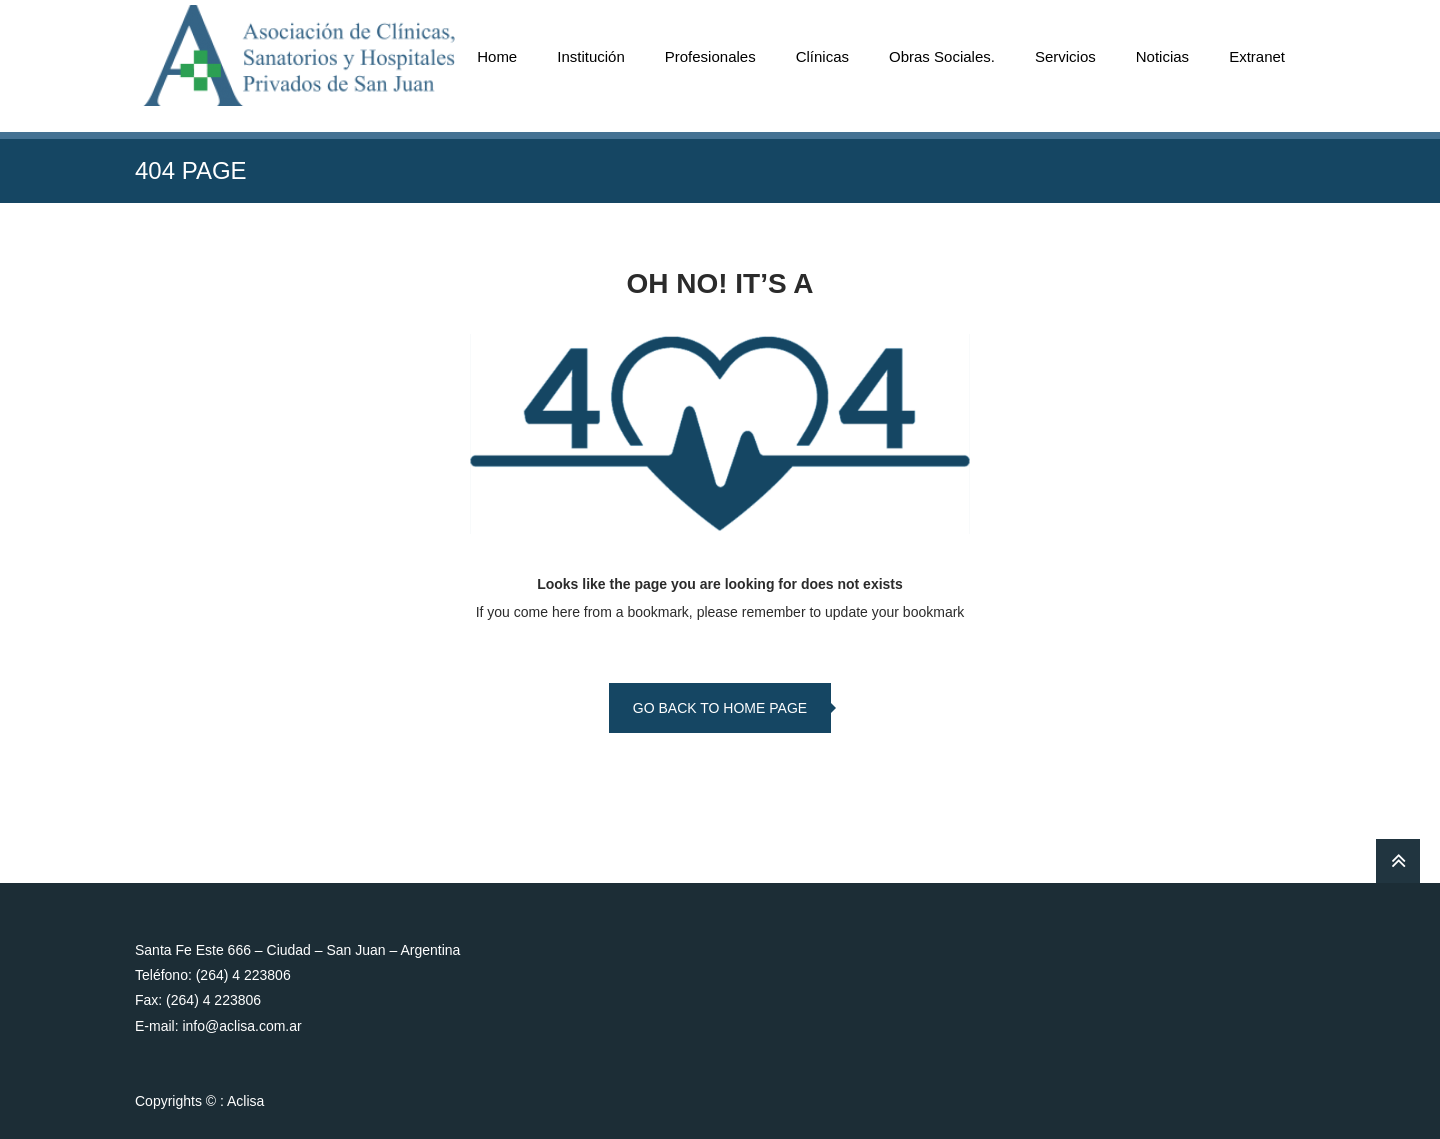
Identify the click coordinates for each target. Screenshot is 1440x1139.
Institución (591, 56)
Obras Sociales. (942, 56)
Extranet (1257, 56)
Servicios (1065, 56)
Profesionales (710, 56)
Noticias (1162, 56)
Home (497, 56)
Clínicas (822, 56)
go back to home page (720, 708)
